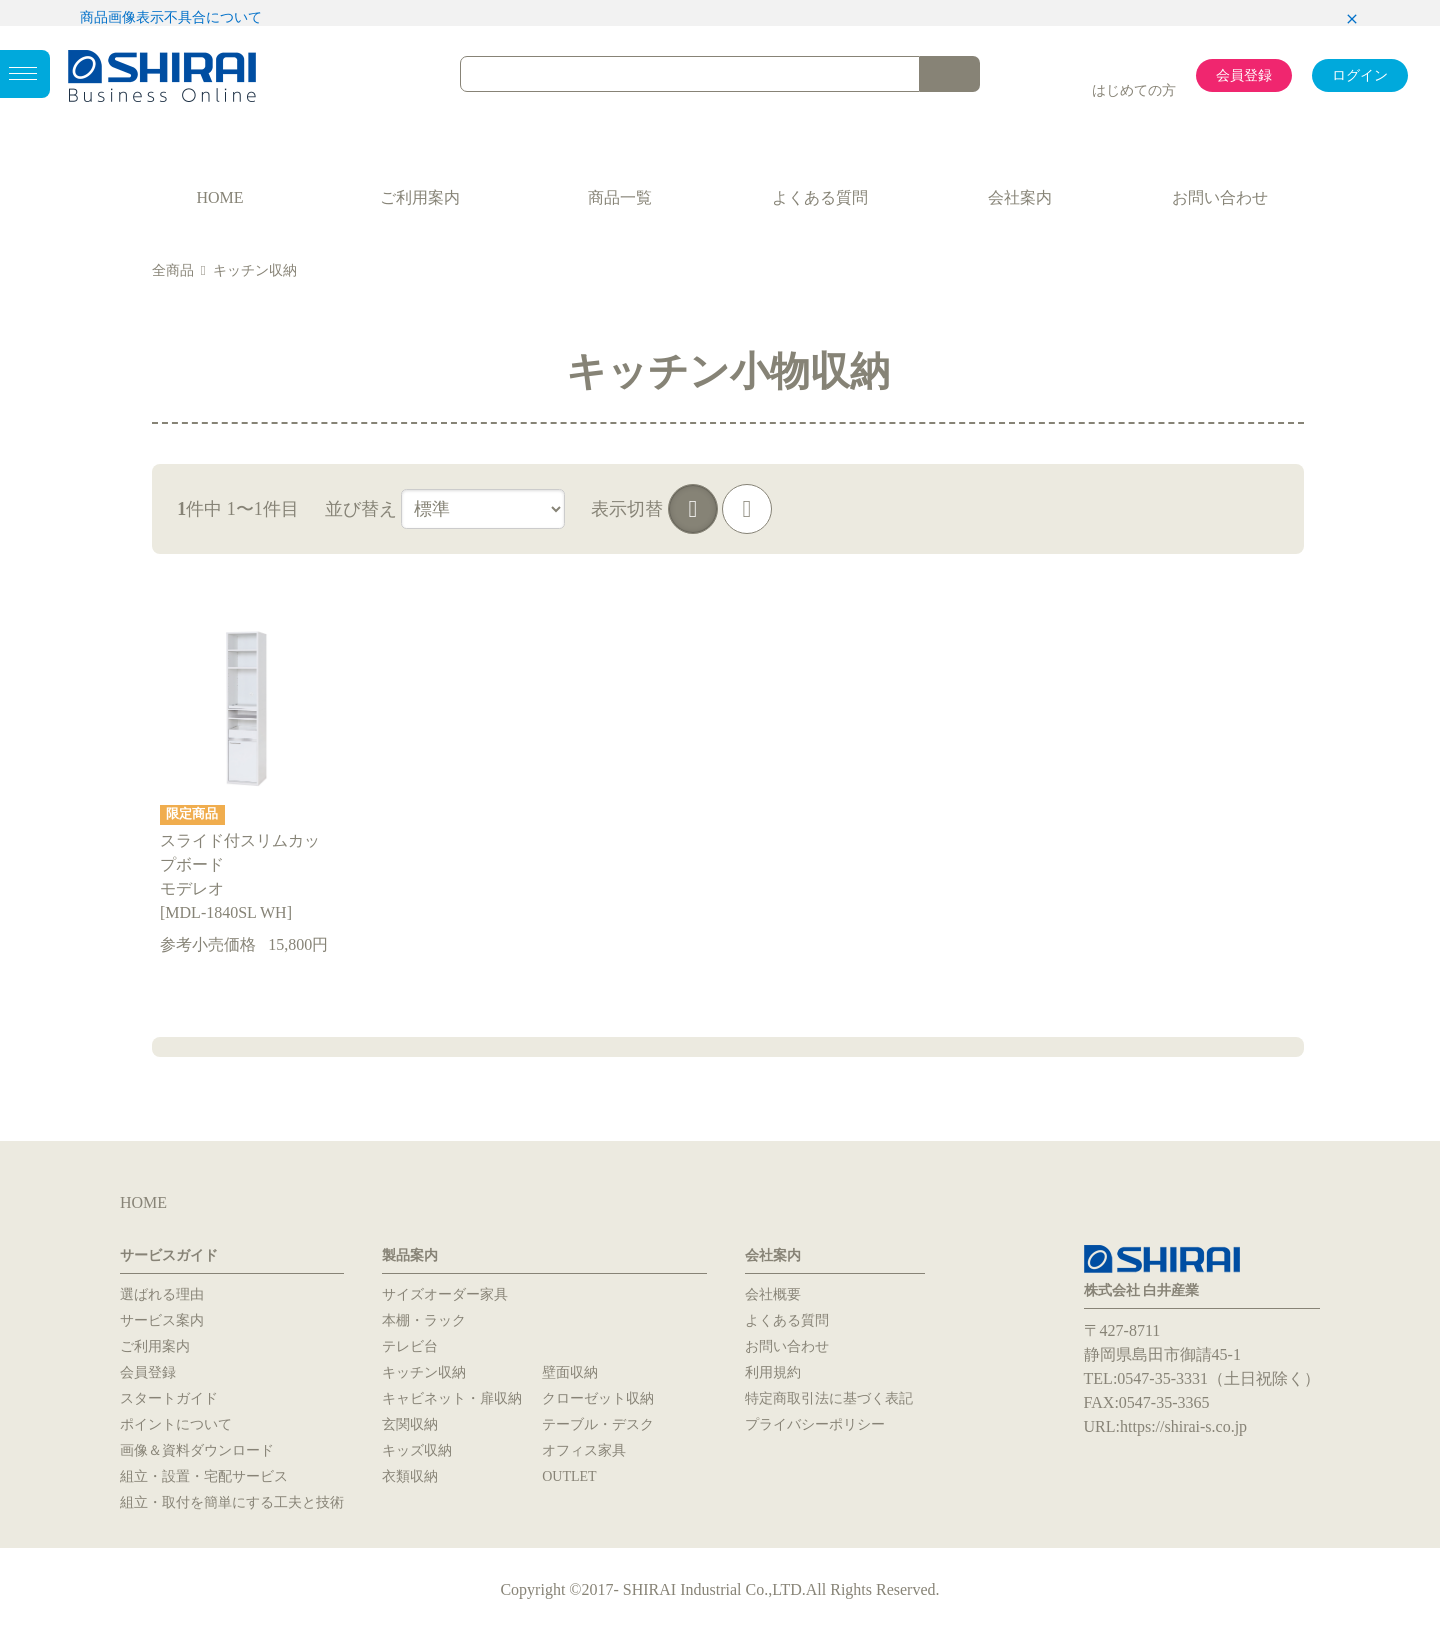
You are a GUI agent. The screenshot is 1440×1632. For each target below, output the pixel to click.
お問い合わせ (1220, 197)
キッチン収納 (255, 270)
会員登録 (1244, 75)
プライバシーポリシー (815, 1424)
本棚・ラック (424, 1320)
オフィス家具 (584, 1450)
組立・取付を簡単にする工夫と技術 (232, 1502)
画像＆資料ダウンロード (197, 1450)
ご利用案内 (420, 197)
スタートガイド (169, 1398)
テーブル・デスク (598, 1424)
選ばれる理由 (162, 1294)
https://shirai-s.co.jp (1183, 1426)
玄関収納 (410, 1424)
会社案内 (1020, 197)
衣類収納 (410, 1476)
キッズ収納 (417, 1450)
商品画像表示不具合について (171, 17)
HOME (219, 197)
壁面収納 (570, 1372)
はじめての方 (1134, 90)
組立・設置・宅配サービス (204, 1476)
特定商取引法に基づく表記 (829, 1398)
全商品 (173, 270)
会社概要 (773, 1294)
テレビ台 (410, 1346)
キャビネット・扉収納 (452, 1398)
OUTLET (569, 1476)
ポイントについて (176, 1424)
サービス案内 (162, 1320)
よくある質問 (820, 197)
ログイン (1360, 75)
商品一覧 (620, 197)
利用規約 (773, 1372)
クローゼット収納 (598, 1398)
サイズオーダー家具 (445, 1294)
